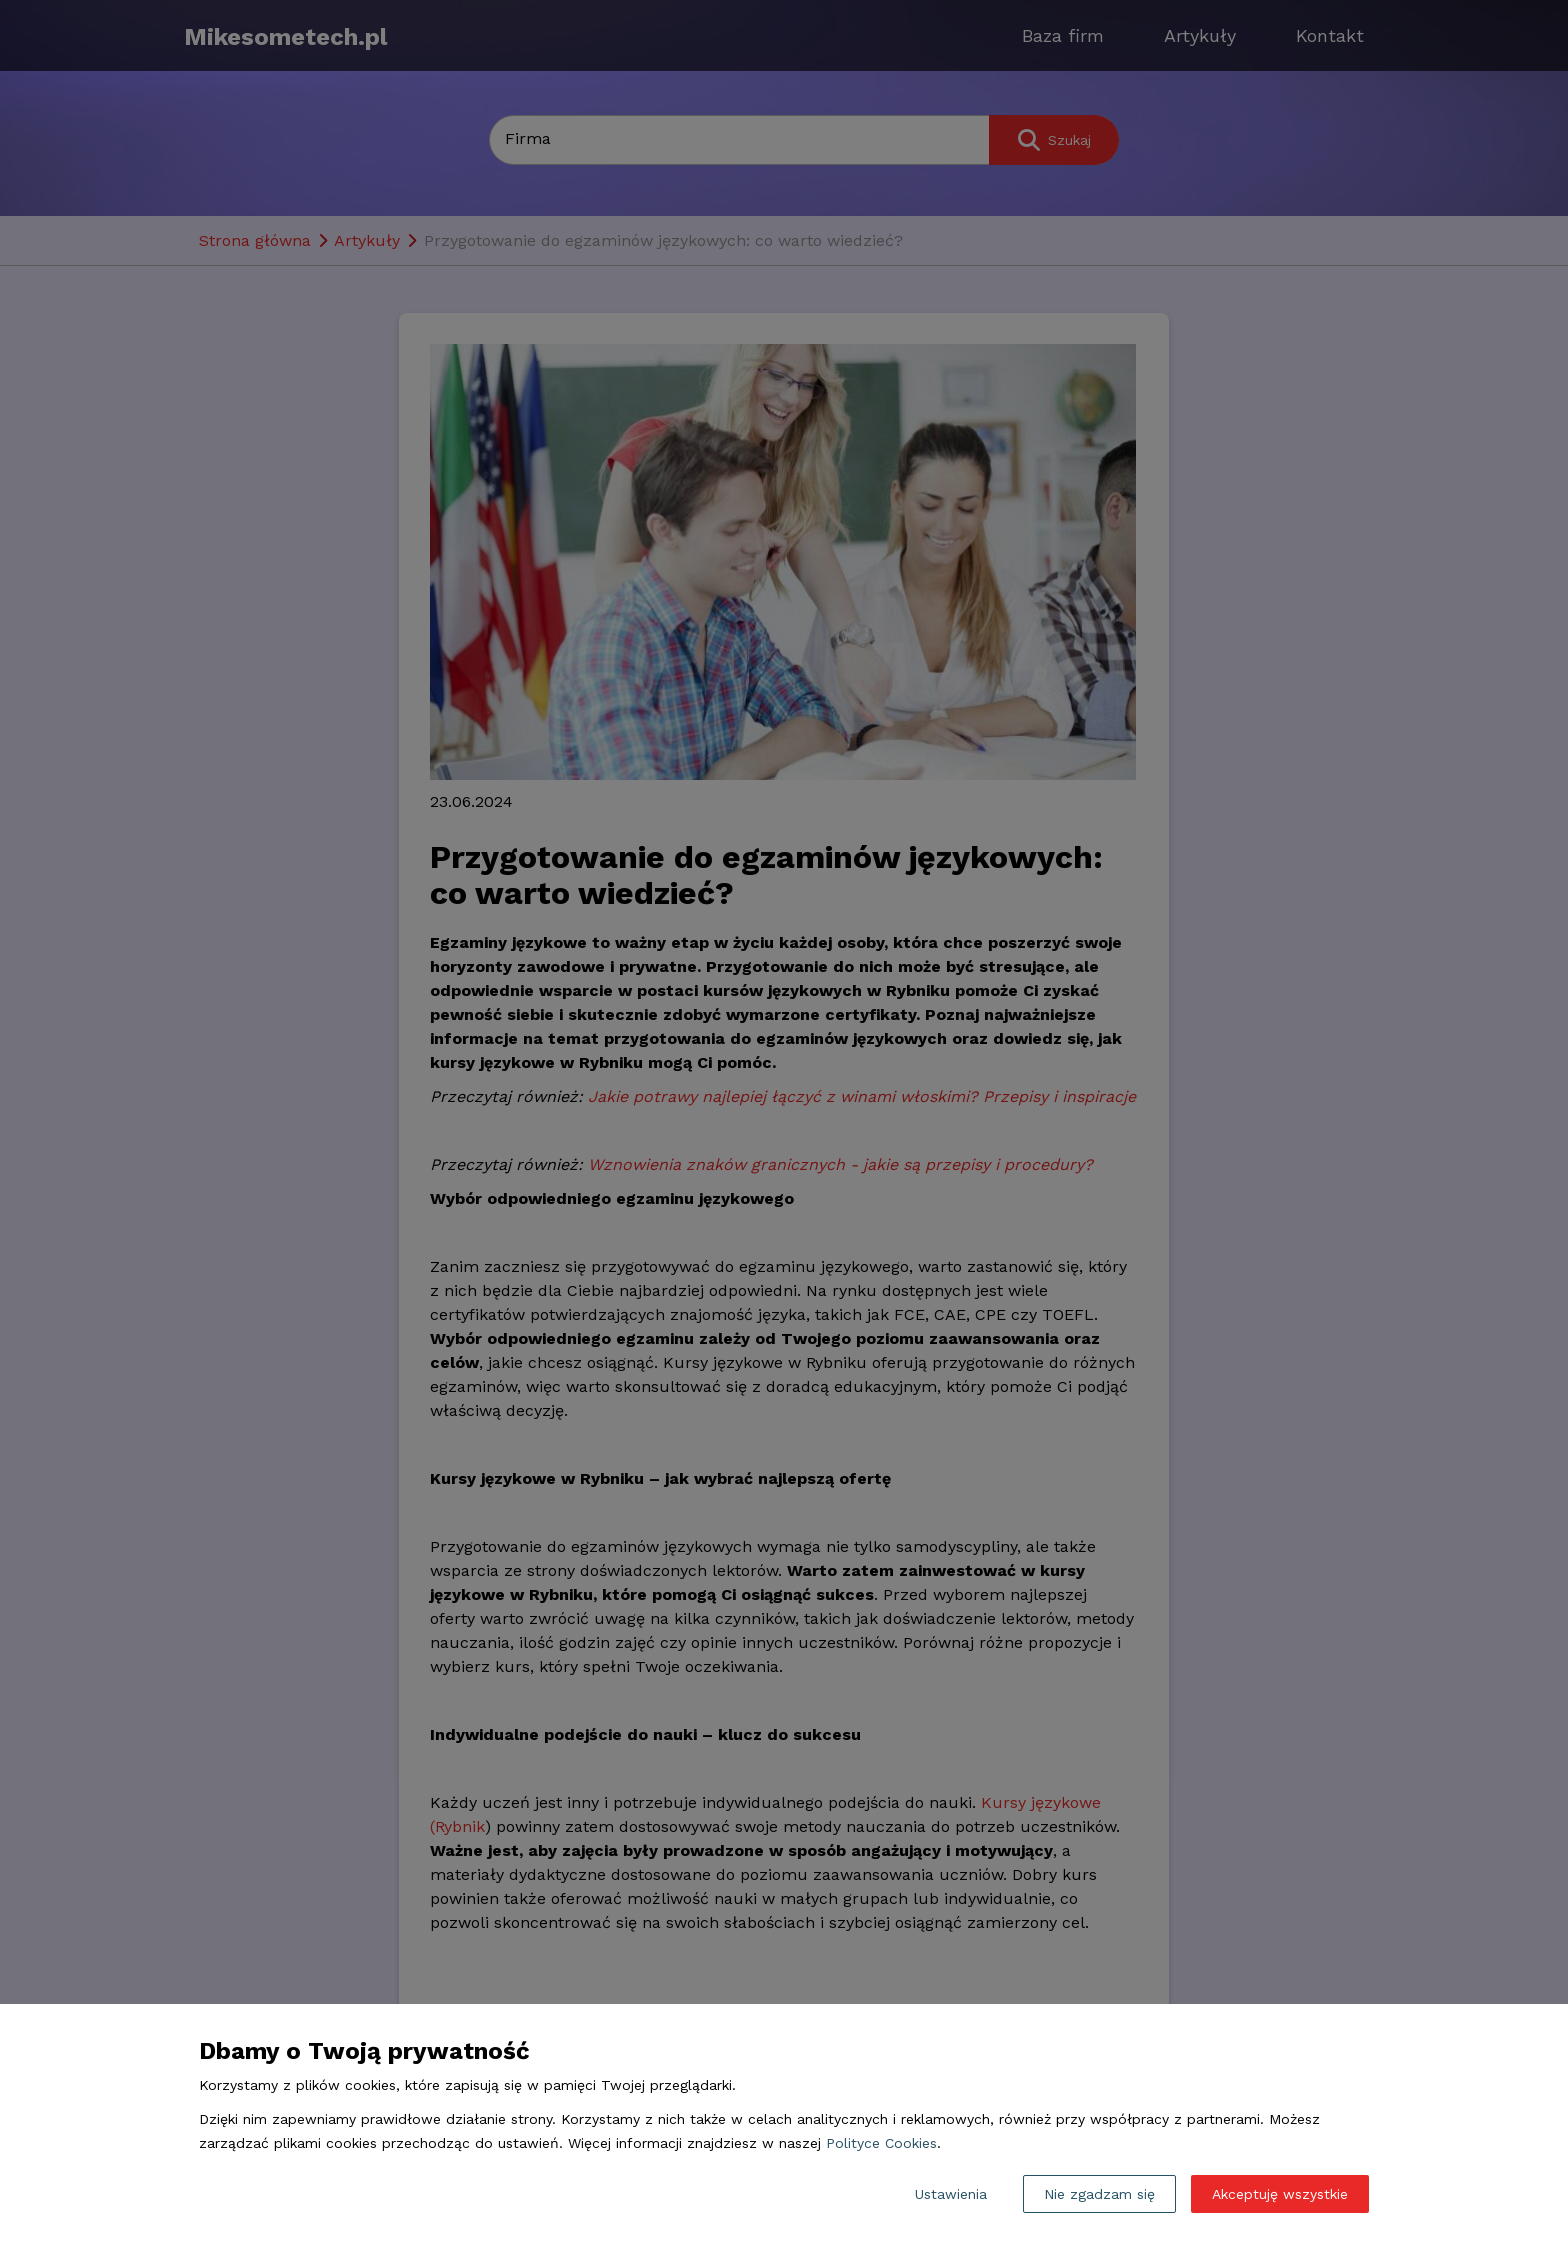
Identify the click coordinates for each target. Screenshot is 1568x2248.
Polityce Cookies (881, 2143)
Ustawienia (951, 2194)
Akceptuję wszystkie (1280, 2194)
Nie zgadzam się (1099, 2194)
